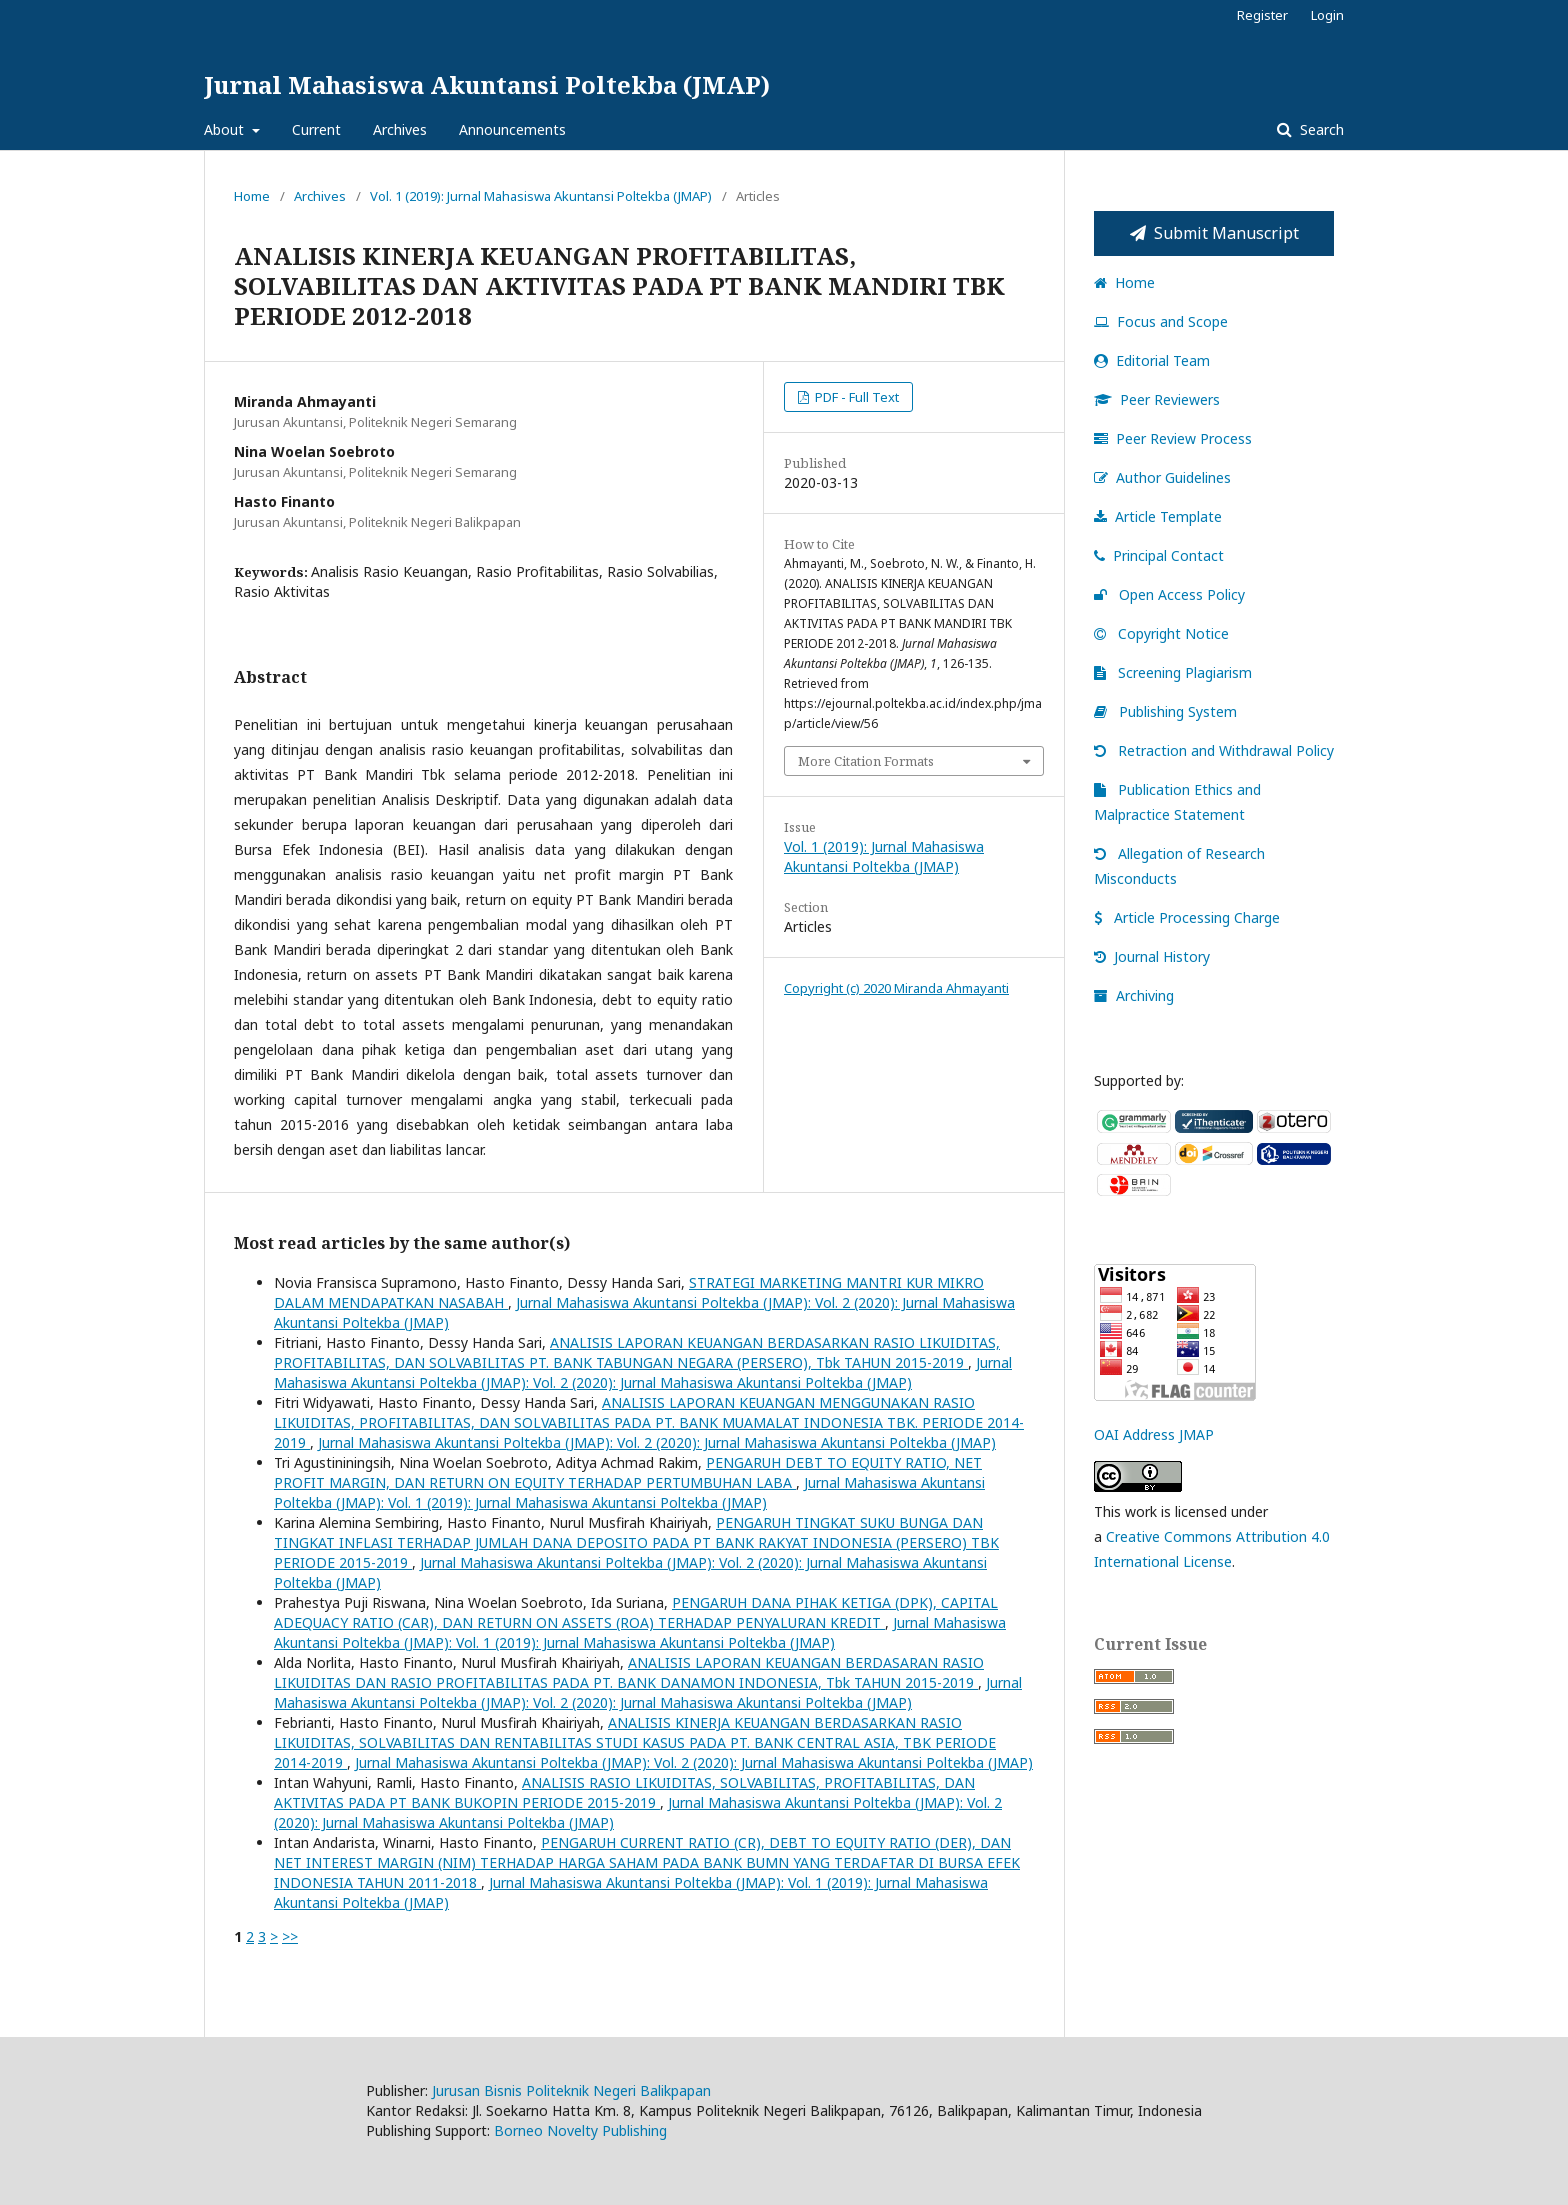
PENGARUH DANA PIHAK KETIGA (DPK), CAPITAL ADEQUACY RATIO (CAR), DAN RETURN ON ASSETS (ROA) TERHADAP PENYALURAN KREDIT (636, 1612)
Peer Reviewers (1157, 399)
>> (290, 1936)
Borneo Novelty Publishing (580, 2130)
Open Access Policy (1169, 594)
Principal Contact (1159, 555)
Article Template (1158, 516)
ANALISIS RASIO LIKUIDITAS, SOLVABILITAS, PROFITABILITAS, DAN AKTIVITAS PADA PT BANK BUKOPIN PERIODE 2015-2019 (624, 1792)
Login (1327, 15)
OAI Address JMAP (1154, 1434)
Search (1320, 129)
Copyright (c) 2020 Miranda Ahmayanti (896, 988)
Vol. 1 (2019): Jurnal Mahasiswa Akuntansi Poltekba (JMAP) (541, 196)
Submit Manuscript (1214, 233)
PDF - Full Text (855, 397)
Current (316, 129)
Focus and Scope (1161, 321)
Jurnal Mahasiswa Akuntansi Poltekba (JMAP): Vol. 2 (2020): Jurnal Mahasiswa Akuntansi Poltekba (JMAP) (643, 1372)
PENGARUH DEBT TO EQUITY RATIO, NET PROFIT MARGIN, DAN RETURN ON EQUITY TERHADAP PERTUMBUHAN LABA (628, 1472)
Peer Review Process (1173, 438)
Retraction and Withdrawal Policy (1214, 750)
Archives (400, 129)
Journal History (1152, 956)
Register (1262, 15)
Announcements (512, 129)
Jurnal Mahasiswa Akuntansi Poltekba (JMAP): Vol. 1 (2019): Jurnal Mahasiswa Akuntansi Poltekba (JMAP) (629, 1492)
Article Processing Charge (1187, 917)
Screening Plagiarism (1173, 672)
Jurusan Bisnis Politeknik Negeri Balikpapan (571, 2090)
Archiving (1134, 995)
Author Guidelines (1162, 477)
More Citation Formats (866, 761)
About (226, 129)
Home (252, 196)
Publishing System (1165, 711)
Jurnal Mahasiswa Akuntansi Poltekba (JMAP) (487, 84)
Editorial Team (1152, 360)
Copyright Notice (1161, 633)
